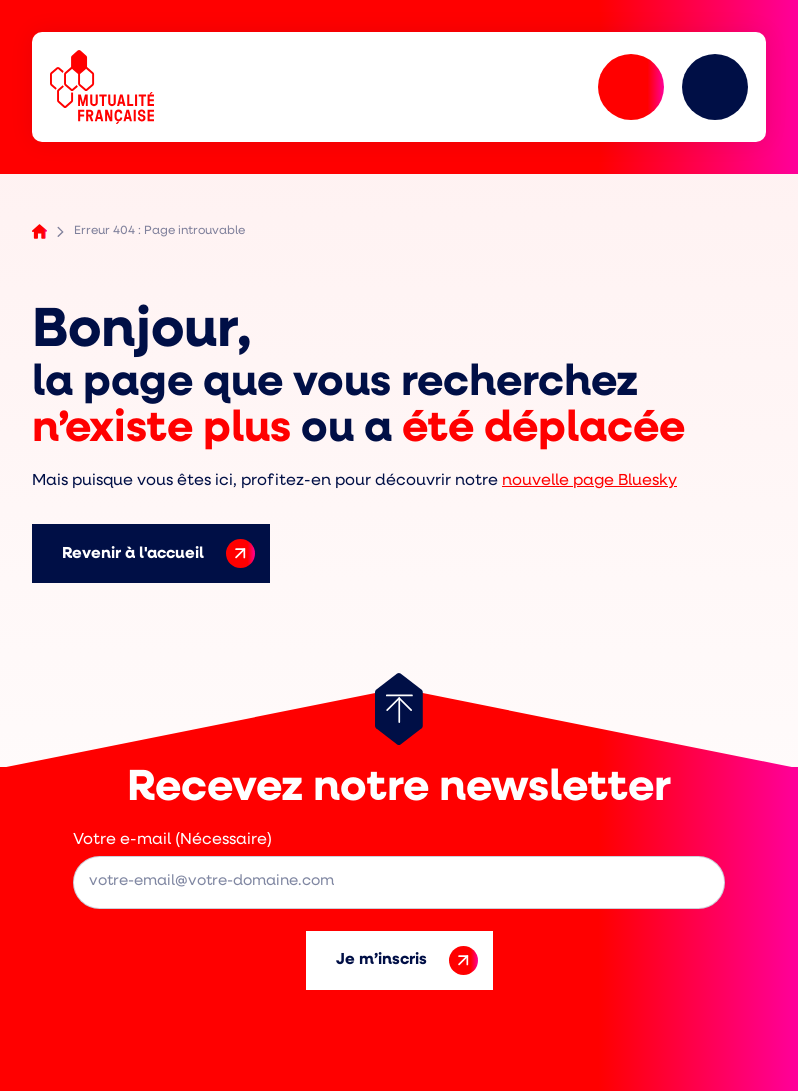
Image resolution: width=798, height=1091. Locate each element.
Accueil (39, 231)
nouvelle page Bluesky (589, 481)
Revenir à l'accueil (158, 553)
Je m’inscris (407, 960)
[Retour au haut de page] (399, 709)
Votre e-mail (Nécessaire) (172, 840)
